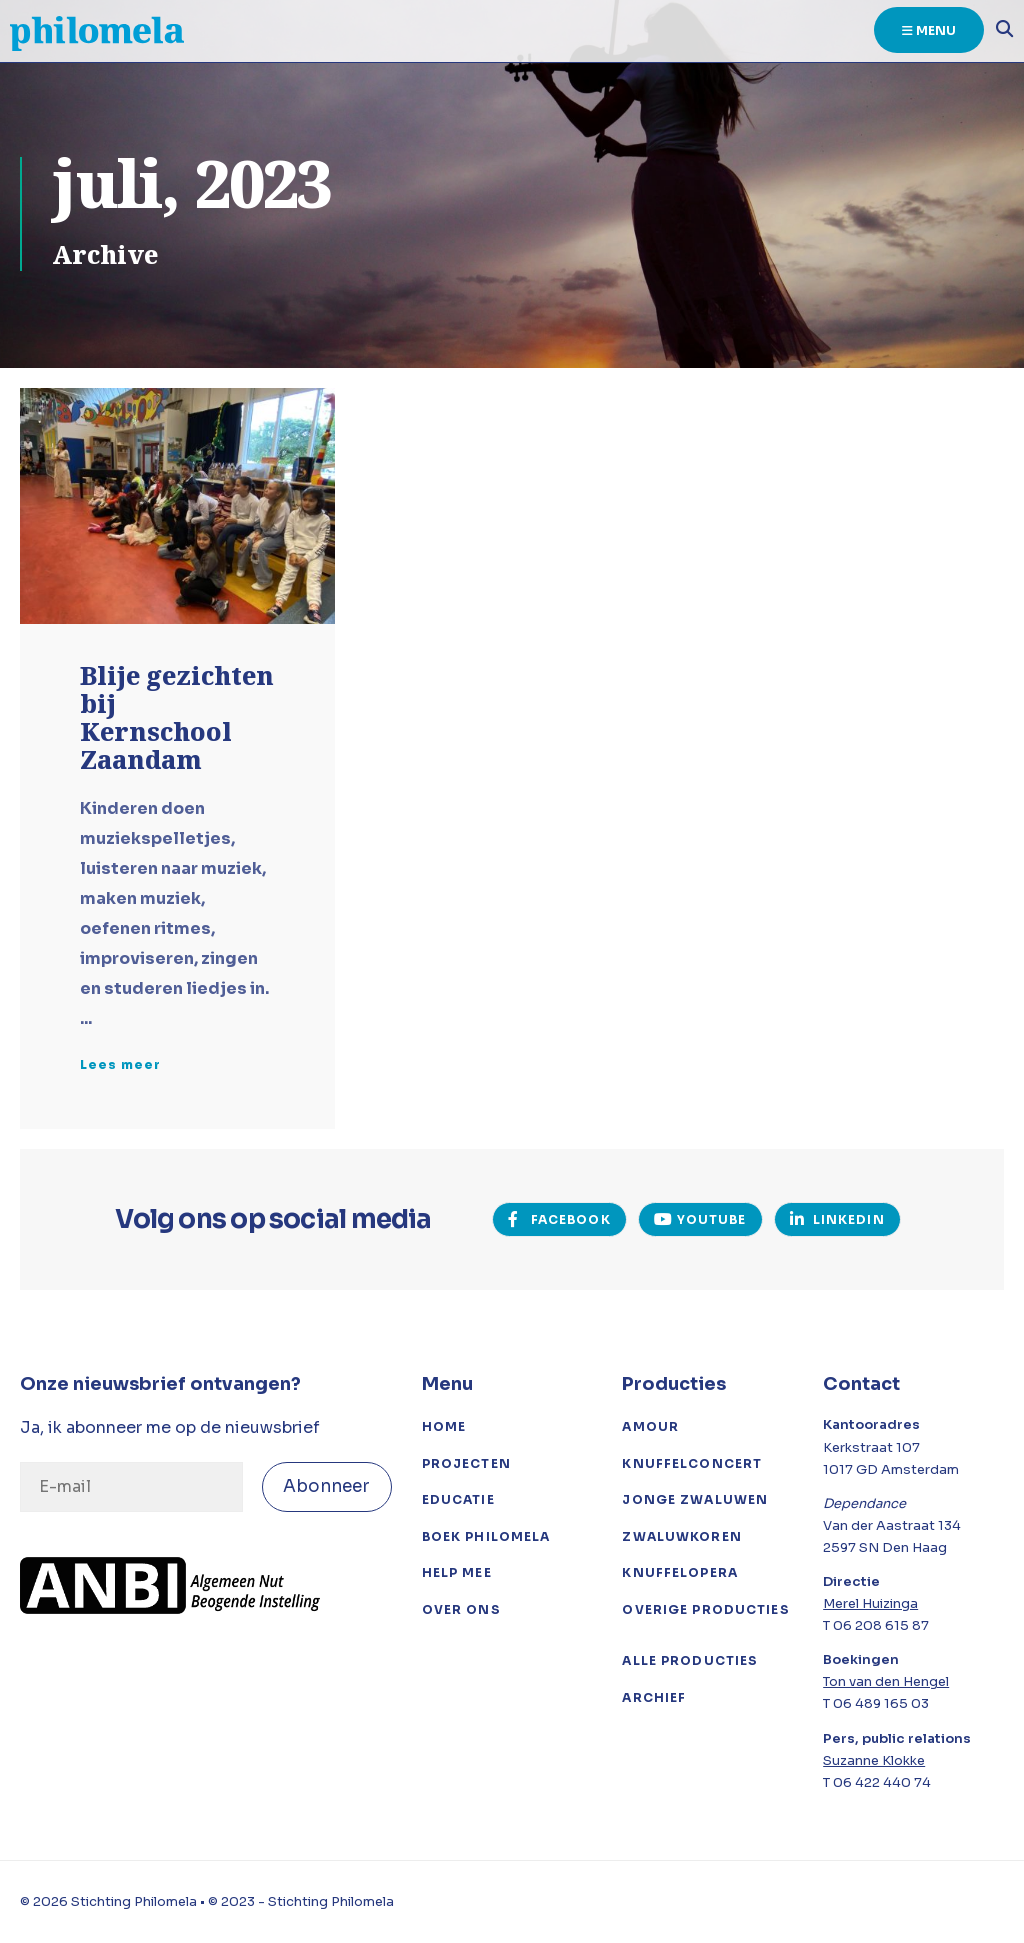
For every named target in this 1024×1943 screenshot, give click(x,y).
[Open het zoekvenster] (999, 32)
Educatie (458, 1499)
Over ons (461, 1609)
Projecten (466, 1463)
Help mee (457, 1572)
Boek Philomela (486, 1536)
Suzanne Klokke (874, 1760)
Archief (654, 1697)
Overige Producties (705, 1609)
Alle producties (690, 1660)
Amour (650, 1426)
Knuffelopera (680, 1572)
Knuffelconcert (692, 1463)
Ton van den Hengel (886, 1681)
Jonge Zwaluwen (695, 1499)
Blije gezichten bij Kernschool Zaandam (177, 719)
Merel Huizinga (870, 1603)
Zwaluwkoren (681, 1536)
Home (444, 1426)
